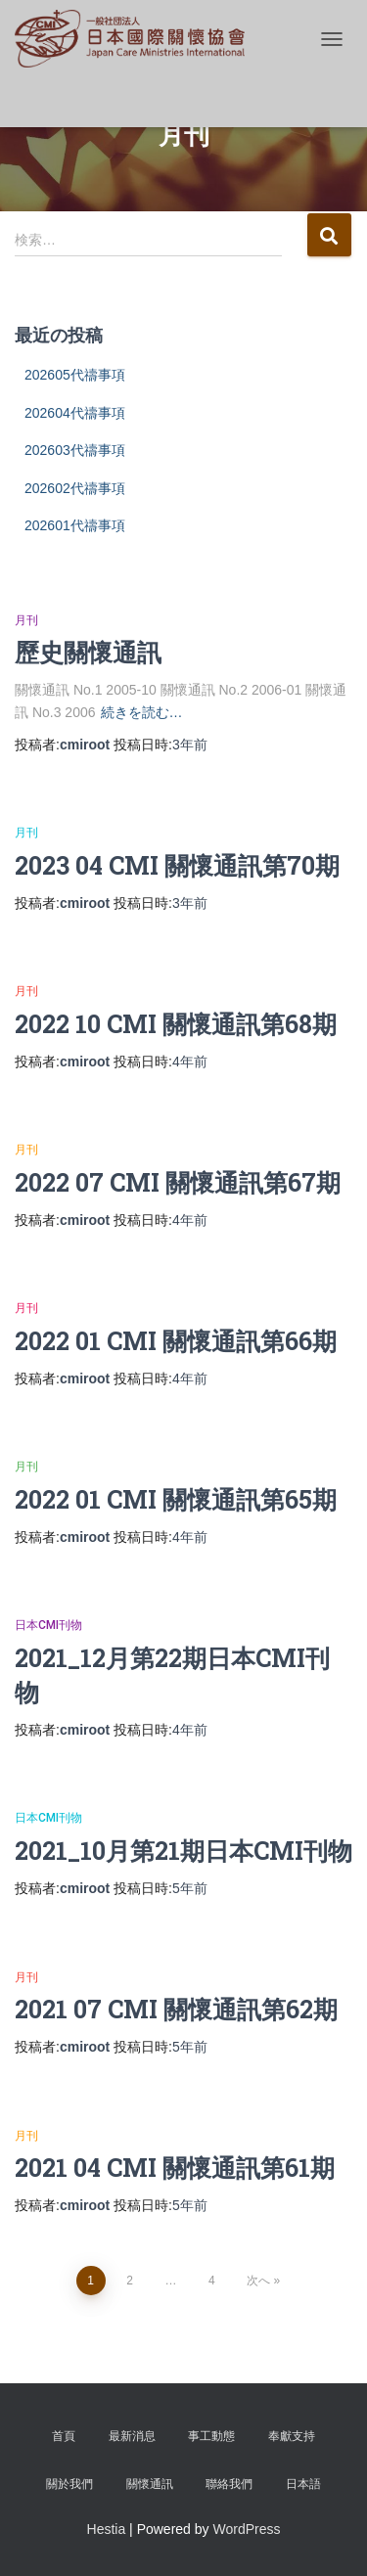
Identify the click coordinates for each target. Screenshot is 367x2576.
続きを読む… (142, 712)
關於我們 (69, 2484)
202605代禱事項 (74, 375)
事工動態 (211, 2436)
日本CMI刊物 (48, 1625)
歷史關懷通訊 (88, 652)
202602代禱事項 (74, 488)
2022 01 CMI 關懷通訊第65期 (176, 1499)
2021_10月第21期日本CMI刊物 (183, 1850)
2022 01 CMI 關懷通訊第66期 (176, 1341)
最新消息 (132, 2436)
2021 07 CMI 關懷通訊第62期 (176, 2009)
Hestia (106, 2529)
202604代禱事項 (74, 413)
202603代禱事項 (74, 450)
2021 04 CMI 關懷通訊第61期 (175, 2167)
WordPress (246, 2529)
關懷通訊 (149, 2484)
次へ (258, 2280)
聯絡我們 (229, 2484)
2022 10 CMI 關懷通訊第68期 (176, 1024)
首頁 (63, 2436)
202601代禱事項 (74, 525)
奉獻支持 (291, 2436)
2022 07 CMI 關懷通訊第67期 (178, 1182)
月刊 (26, 620)
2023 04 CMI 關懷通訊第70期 (177, 865)
